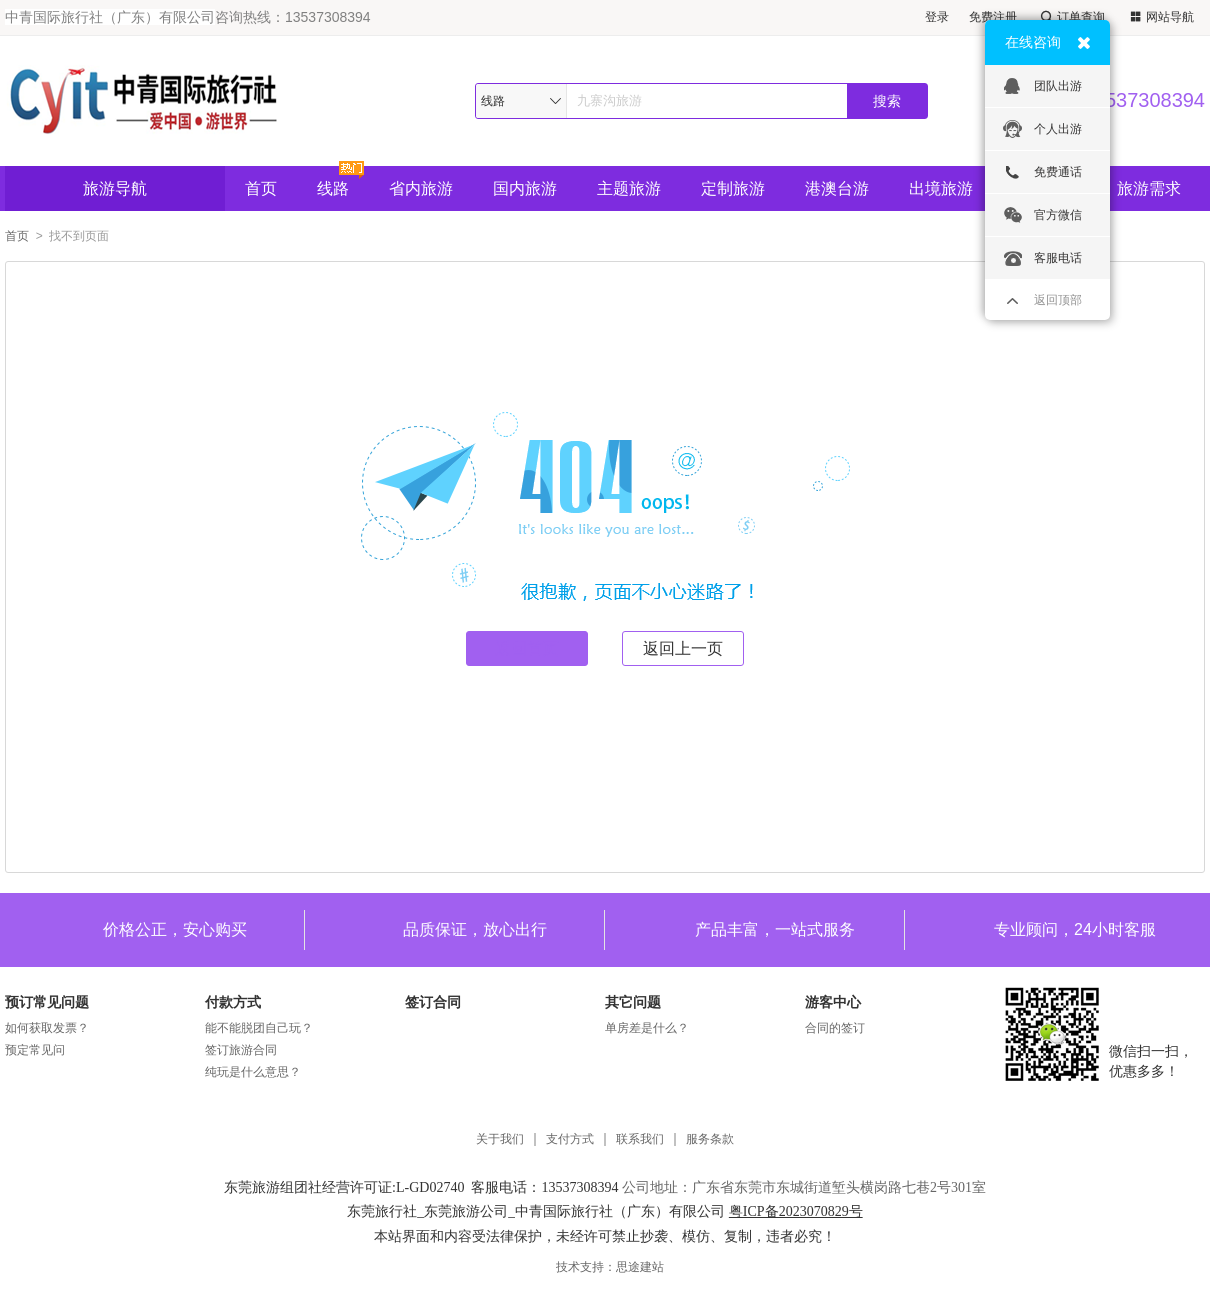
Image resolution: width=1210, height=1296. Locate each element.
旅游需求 (1149, 188)
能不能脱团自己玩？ (259, 1028)
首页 (261, 188)
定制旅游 (733, 188)
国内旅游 (525, 188)
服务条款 (710, 1139)
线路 (333, 188)
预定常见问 (35, 1050)
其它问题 (633, 1002)
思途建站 (640, 1267)
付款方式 (233, 1002)
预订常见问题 (47, 1002)
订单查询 (1071, 17)
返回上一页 (683, 648)
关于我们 (500, 1139)
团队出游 (1042, 86)
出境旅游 (941, 188)
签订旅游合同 (241, 1050)
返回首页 (527, 648)
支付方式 (570, 1139)
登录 (937, 17)
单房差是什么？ (647, 1028)
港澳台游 (837, 188)
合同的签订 (835, 1028)
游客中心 (833, 1002)
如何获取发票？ (47, 1028)
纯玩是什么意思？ (253, 1072)
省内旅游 (421, 188)
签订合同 (433, 1002)
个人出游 (1042, 129)
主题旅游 (629, 188)
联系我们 (640, 1139)
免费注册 (993, 17)
